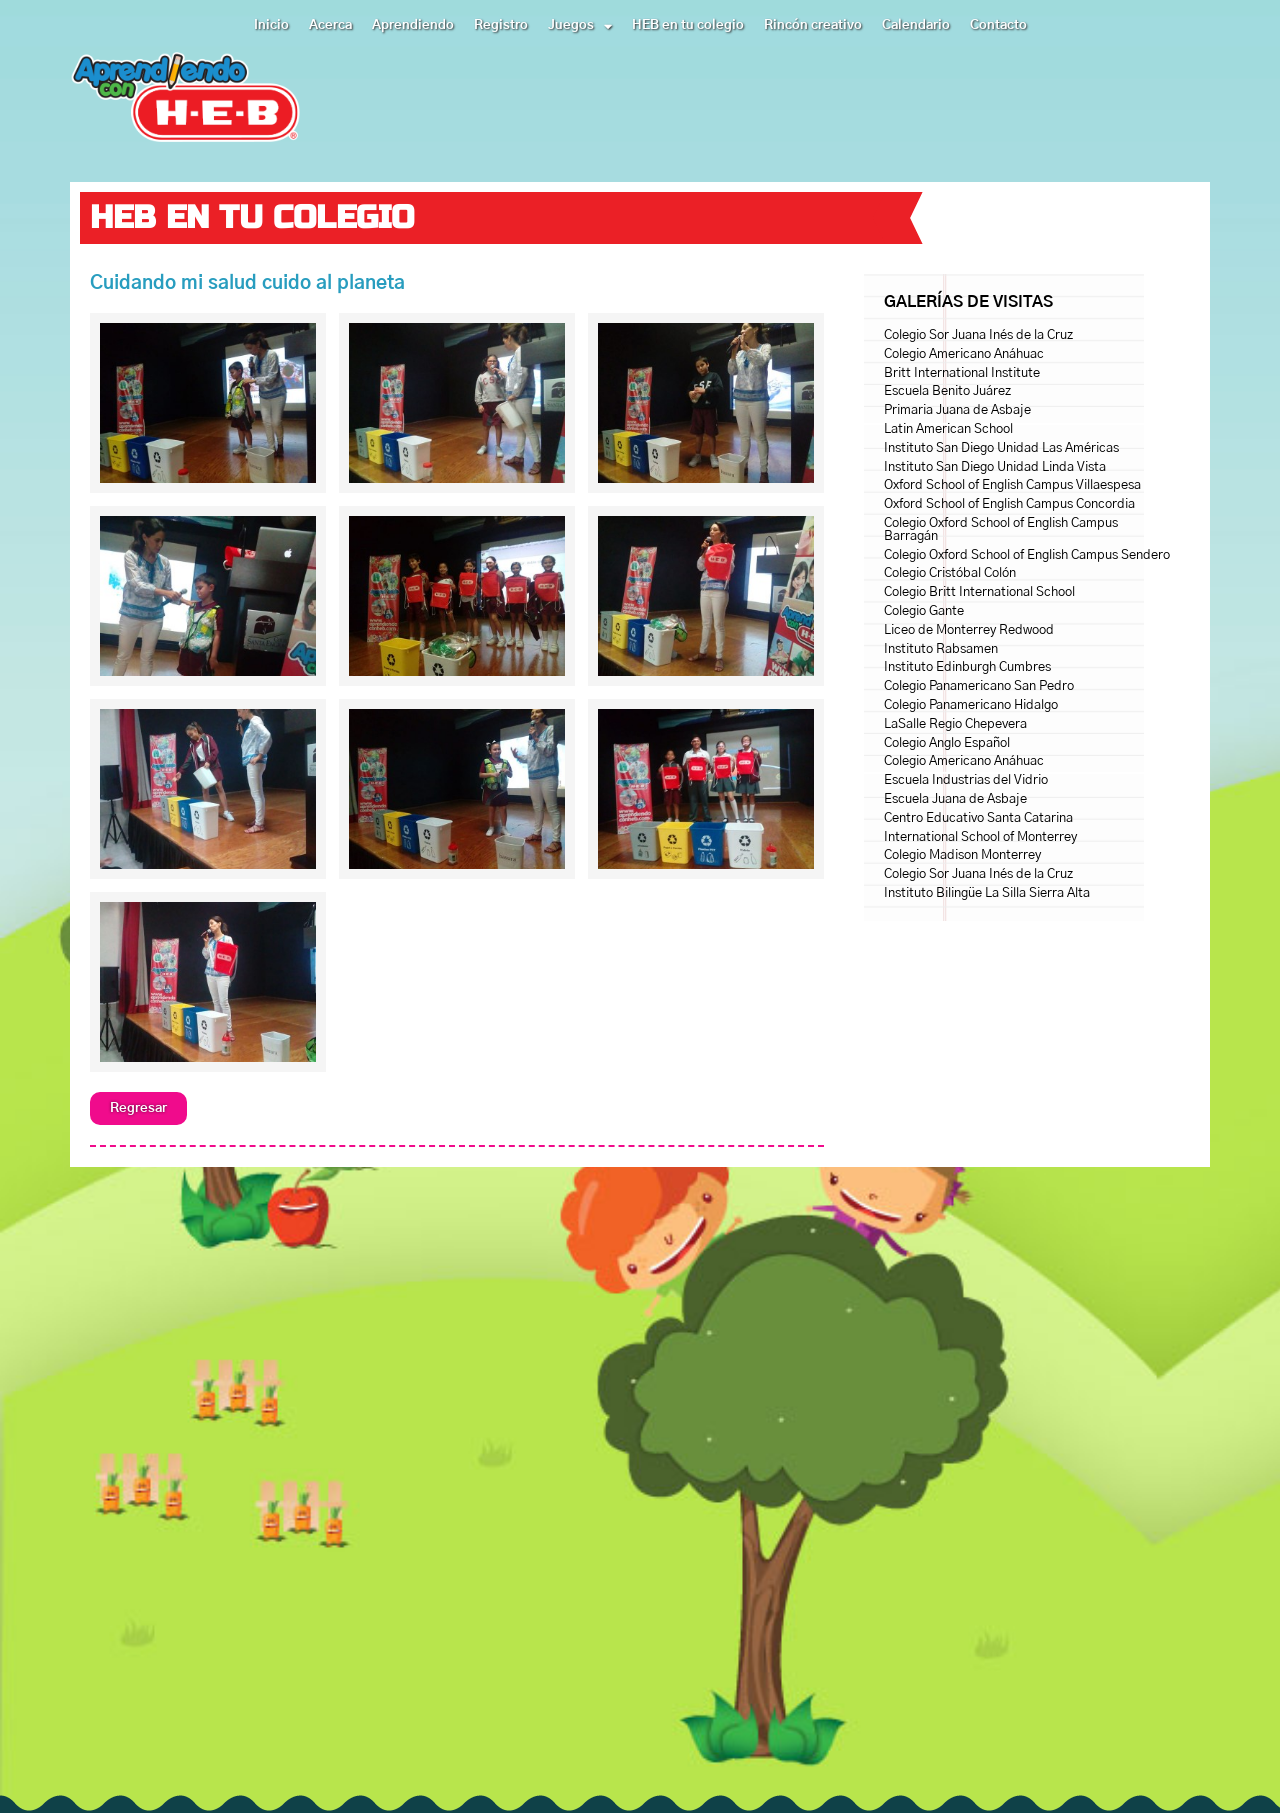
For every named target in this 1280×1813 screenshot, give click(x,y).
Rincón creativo (813, 25)
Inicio (271, 25)
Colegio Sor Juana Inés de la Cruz (978, 335)
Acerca (330, 25)
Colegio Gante (924, 611)
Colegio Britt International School (979, 592)
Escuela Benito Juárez (947, 391)
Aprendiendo (413, 25)
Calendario (916, 25)
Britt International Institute (962, 373)
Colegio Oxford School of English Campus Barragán (1001, 530)
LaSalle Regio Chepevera (955, 724)
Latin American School (948, 429)
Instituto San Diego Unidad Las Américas (1001, 448)
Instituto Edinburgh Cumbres (967, 667)
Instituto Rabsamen (941, 649)
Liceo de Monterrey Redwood (969, 630)
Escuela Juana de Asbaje (955, 799)
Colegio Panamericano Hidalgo (971, 705)
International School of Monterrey (980, 837)
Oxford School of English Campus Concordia (1009, 504)
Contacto (998, 25)
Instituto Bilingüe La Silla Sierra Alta (987, 893)
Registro (501, 25)
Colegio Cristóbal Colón (950, 573)
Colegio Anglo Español (947, 743)
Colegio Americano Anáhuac (964, 354)
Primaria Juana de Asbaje (957, 410)
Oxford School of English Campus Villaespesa (1012, 485)
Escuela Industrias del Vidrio (966, 780)
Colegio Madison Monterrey (962, 855)
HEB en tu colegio (688, 25)
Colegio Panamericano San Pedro (979, 686)
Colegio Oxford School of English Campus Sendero (1027, 555)
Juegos (580, 26)
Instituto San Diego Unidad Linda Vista (995, 467)
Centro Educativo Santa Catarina (978, 818)
